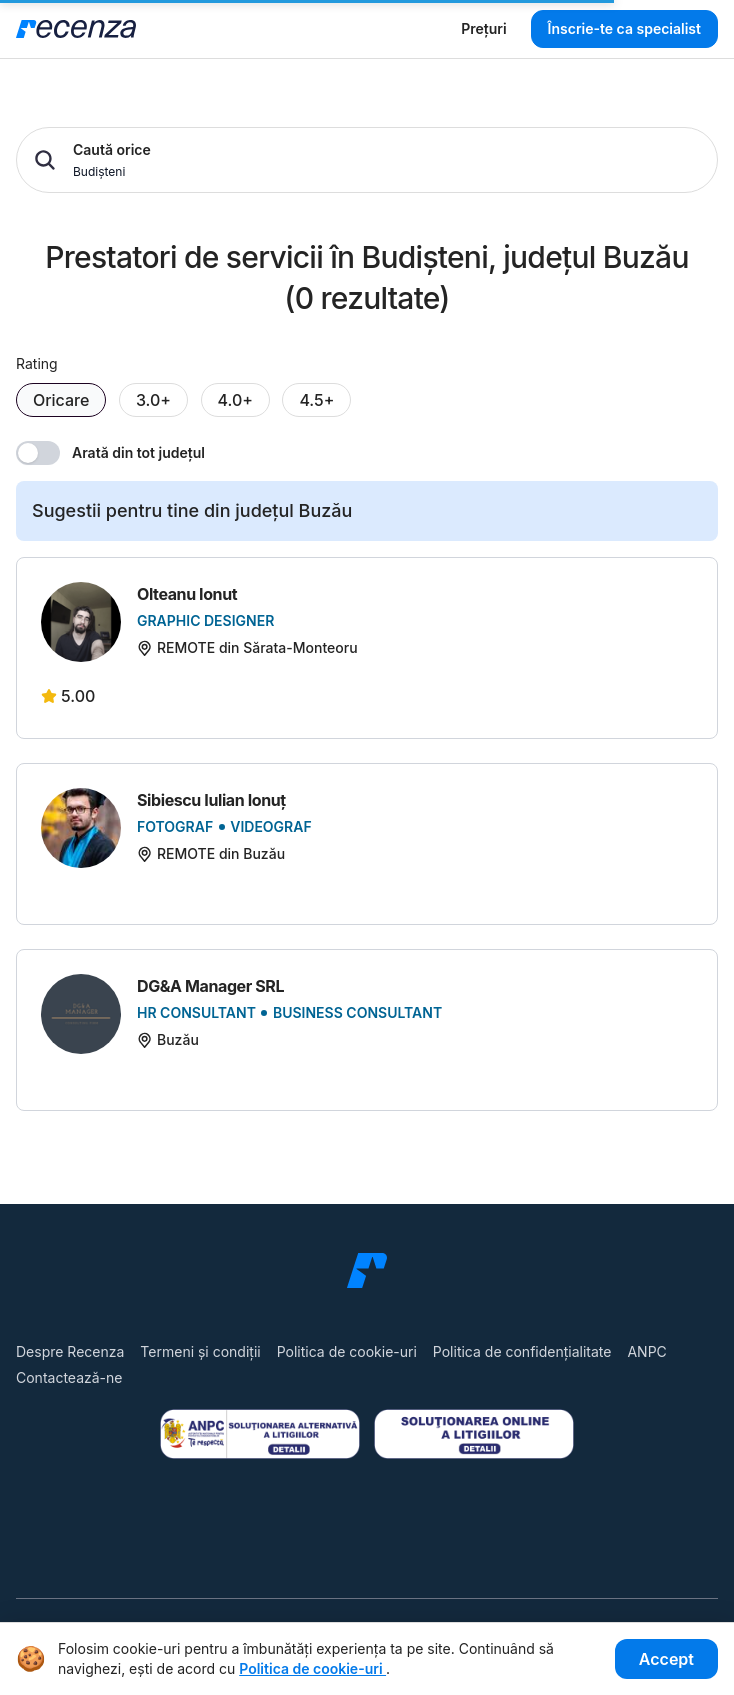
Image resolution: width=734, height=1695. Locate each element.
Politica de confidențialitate (522, 1351)
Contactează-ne (69, 1377)
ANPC (646, 1351)
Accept (666, 1659)
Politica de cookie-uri (347, 1351)
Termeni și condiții (200, 1351)
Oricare (61, 400)
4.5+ (316, 400)
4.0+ (235, 400)
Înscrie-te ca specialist (624, 28)
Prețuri (483, 28)
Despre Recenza (70, 1351)
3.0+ (153, 400)
